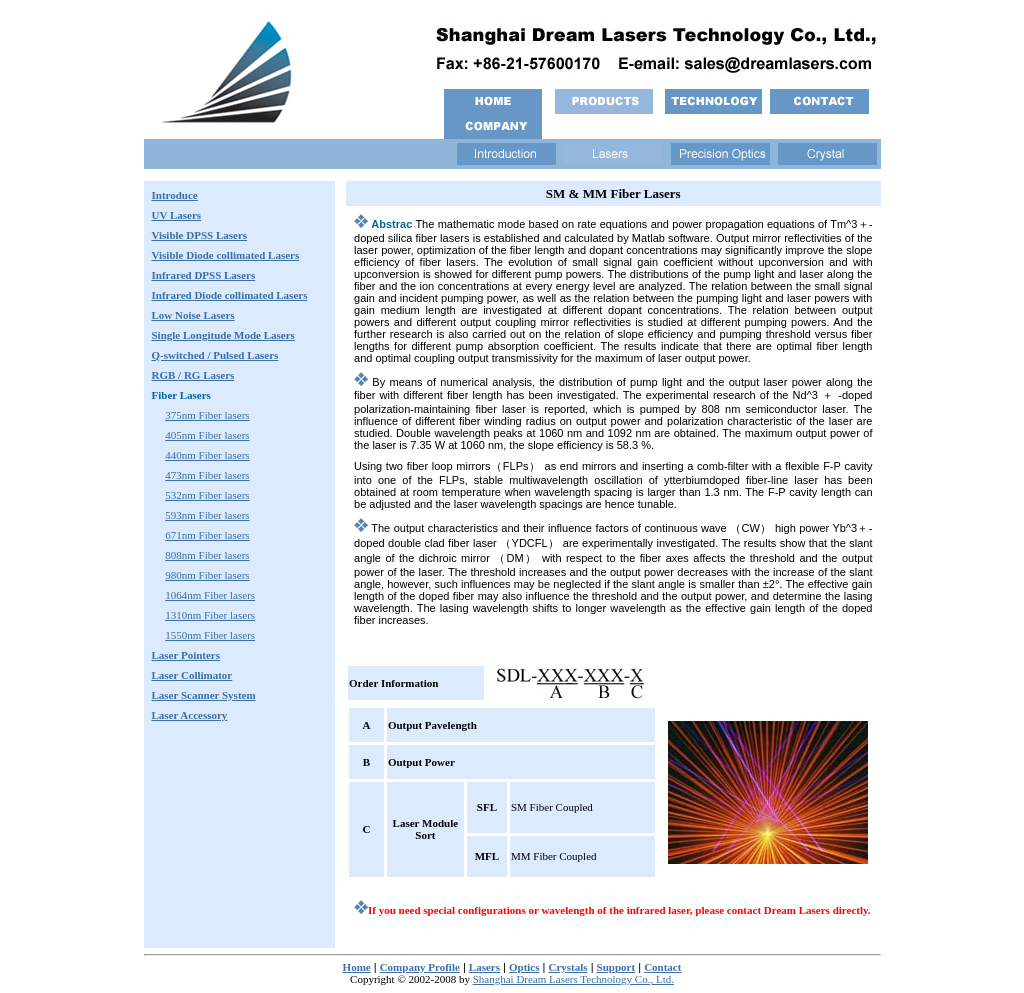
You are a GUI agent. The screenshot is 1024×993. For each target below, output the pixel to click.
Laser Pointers (186, 655)
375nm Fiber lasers (207, 415)
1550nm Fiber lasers (210, 635)
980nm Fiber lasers (207, 575)
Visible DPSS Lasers (200, 235)
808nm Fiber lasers (207, 555)
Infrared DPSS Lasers (204, 275)
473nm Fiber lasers (207, 475)
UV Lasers (177, 215)
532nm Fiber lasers (207, 495)
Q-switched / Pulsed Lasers (215, 355)
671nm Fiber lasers (207, 535)
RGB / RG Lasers (193, 375)
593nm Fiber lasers (207, 515)
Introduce (175, 195)
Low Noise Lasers (193, 315)
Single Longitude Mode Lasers (223, 335)
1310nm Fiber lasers (210, 615)
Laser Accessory (190, 715)
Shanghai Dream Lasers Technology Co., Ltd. (573, 979)
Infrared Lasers (230, 295)
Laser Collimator (192, 675)
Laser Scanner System (204, 695)
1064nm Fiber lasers (210, 595)
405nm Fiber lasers (207, 435)
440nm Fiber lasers (207, 455)
